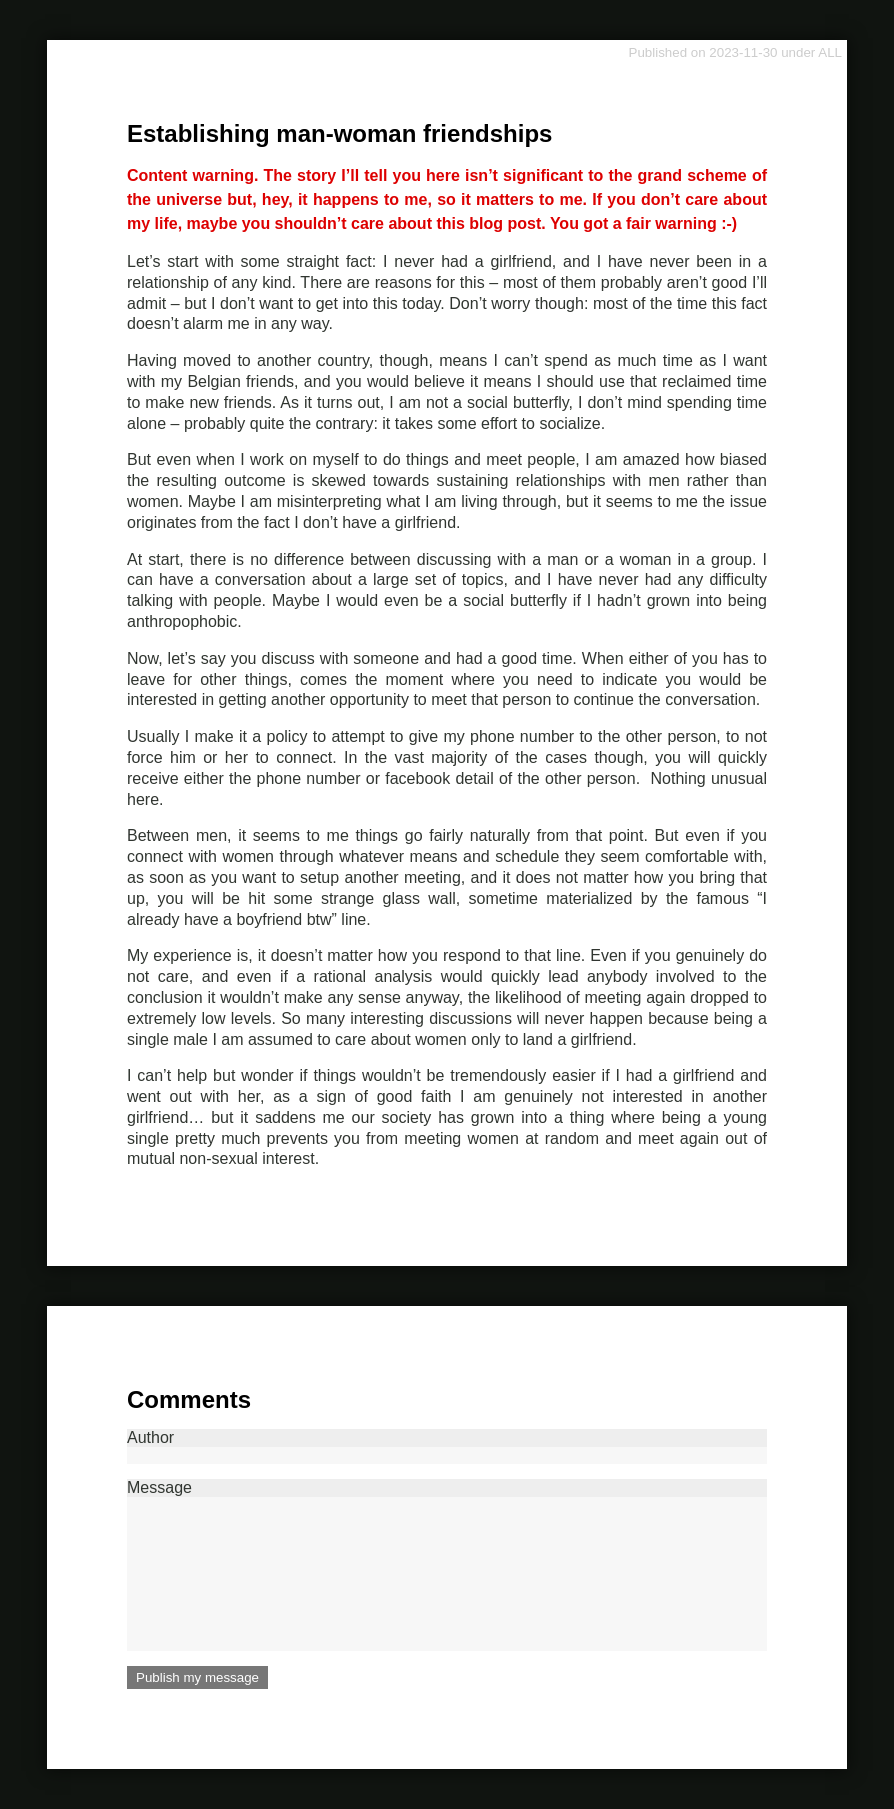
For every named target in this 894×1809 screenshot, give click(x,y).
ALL (830, 52)
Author (447, 1446)
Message (447, 1565)
